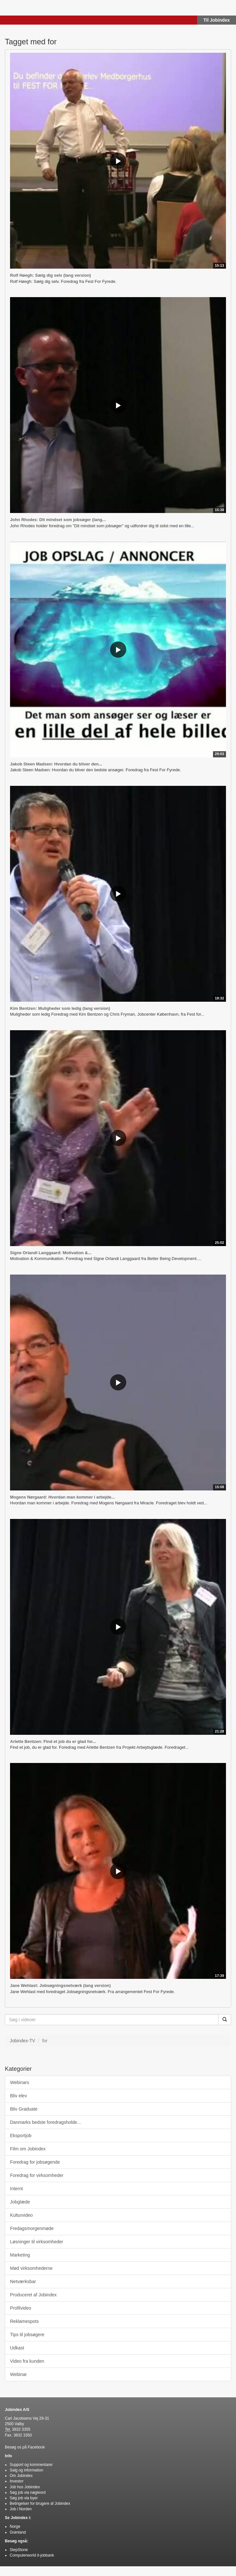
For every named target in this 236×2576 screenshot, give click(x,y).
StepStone (19, 2550)
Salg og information (26, 2470)
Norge (15, 2526)
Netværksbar (23, 2281)
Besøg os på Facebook (25, 2447)
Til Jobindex (216, 20)
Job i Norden (21, 2509)
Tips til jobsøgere (27, 2334)
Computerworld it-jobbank (32, 2555)
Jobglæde (20, 2201)
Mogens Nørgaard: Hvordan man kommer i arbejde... (62, 1497)
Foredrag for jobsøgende (35, 2162)
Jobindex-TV (22, 2040)
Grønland (18, 2532)
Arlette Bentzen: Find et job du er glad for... (53, 1741)
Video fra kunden (27, 2361)
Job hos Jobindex (25, 2487)
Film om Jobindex (28, 2148)
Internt (16, 2188)
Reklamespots (24, 2321)
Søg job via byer (24, 2498)
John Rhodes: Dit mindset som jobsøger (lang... (58, 519)
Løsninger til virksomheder (36, 2241)
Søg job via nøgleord (28, 2492)
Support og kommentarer (31, 2464)
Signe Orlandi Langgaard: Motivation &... (50, 1252)
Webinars (19, 2082)
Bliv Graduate (24, 2109)
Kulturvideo (21, 2215)
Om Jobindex (21, 2475)
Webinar (18, 2374)
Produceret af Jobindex (33, 2294)
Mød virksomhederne (31, 2268)
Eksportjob (20, 2135)
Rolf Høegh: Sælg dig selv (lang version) (50, 275)
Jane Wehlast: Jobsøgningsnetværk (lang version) (60, 1985)
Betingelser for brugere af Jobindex (40, 2503)
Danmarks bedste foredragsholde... (45, 2122)
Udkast (17, 2347)
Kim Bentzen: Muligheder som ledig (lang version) (60, 1008)
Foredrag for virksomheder (36, 2175)
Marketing (20, 2255)
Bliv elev (18, 2095)
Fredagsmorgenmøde (32, 2228)
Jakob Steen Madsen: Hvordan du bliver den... (56, 764)
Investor (17, 2481)
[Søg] (224, 2019)
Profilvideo (20, 2308)
